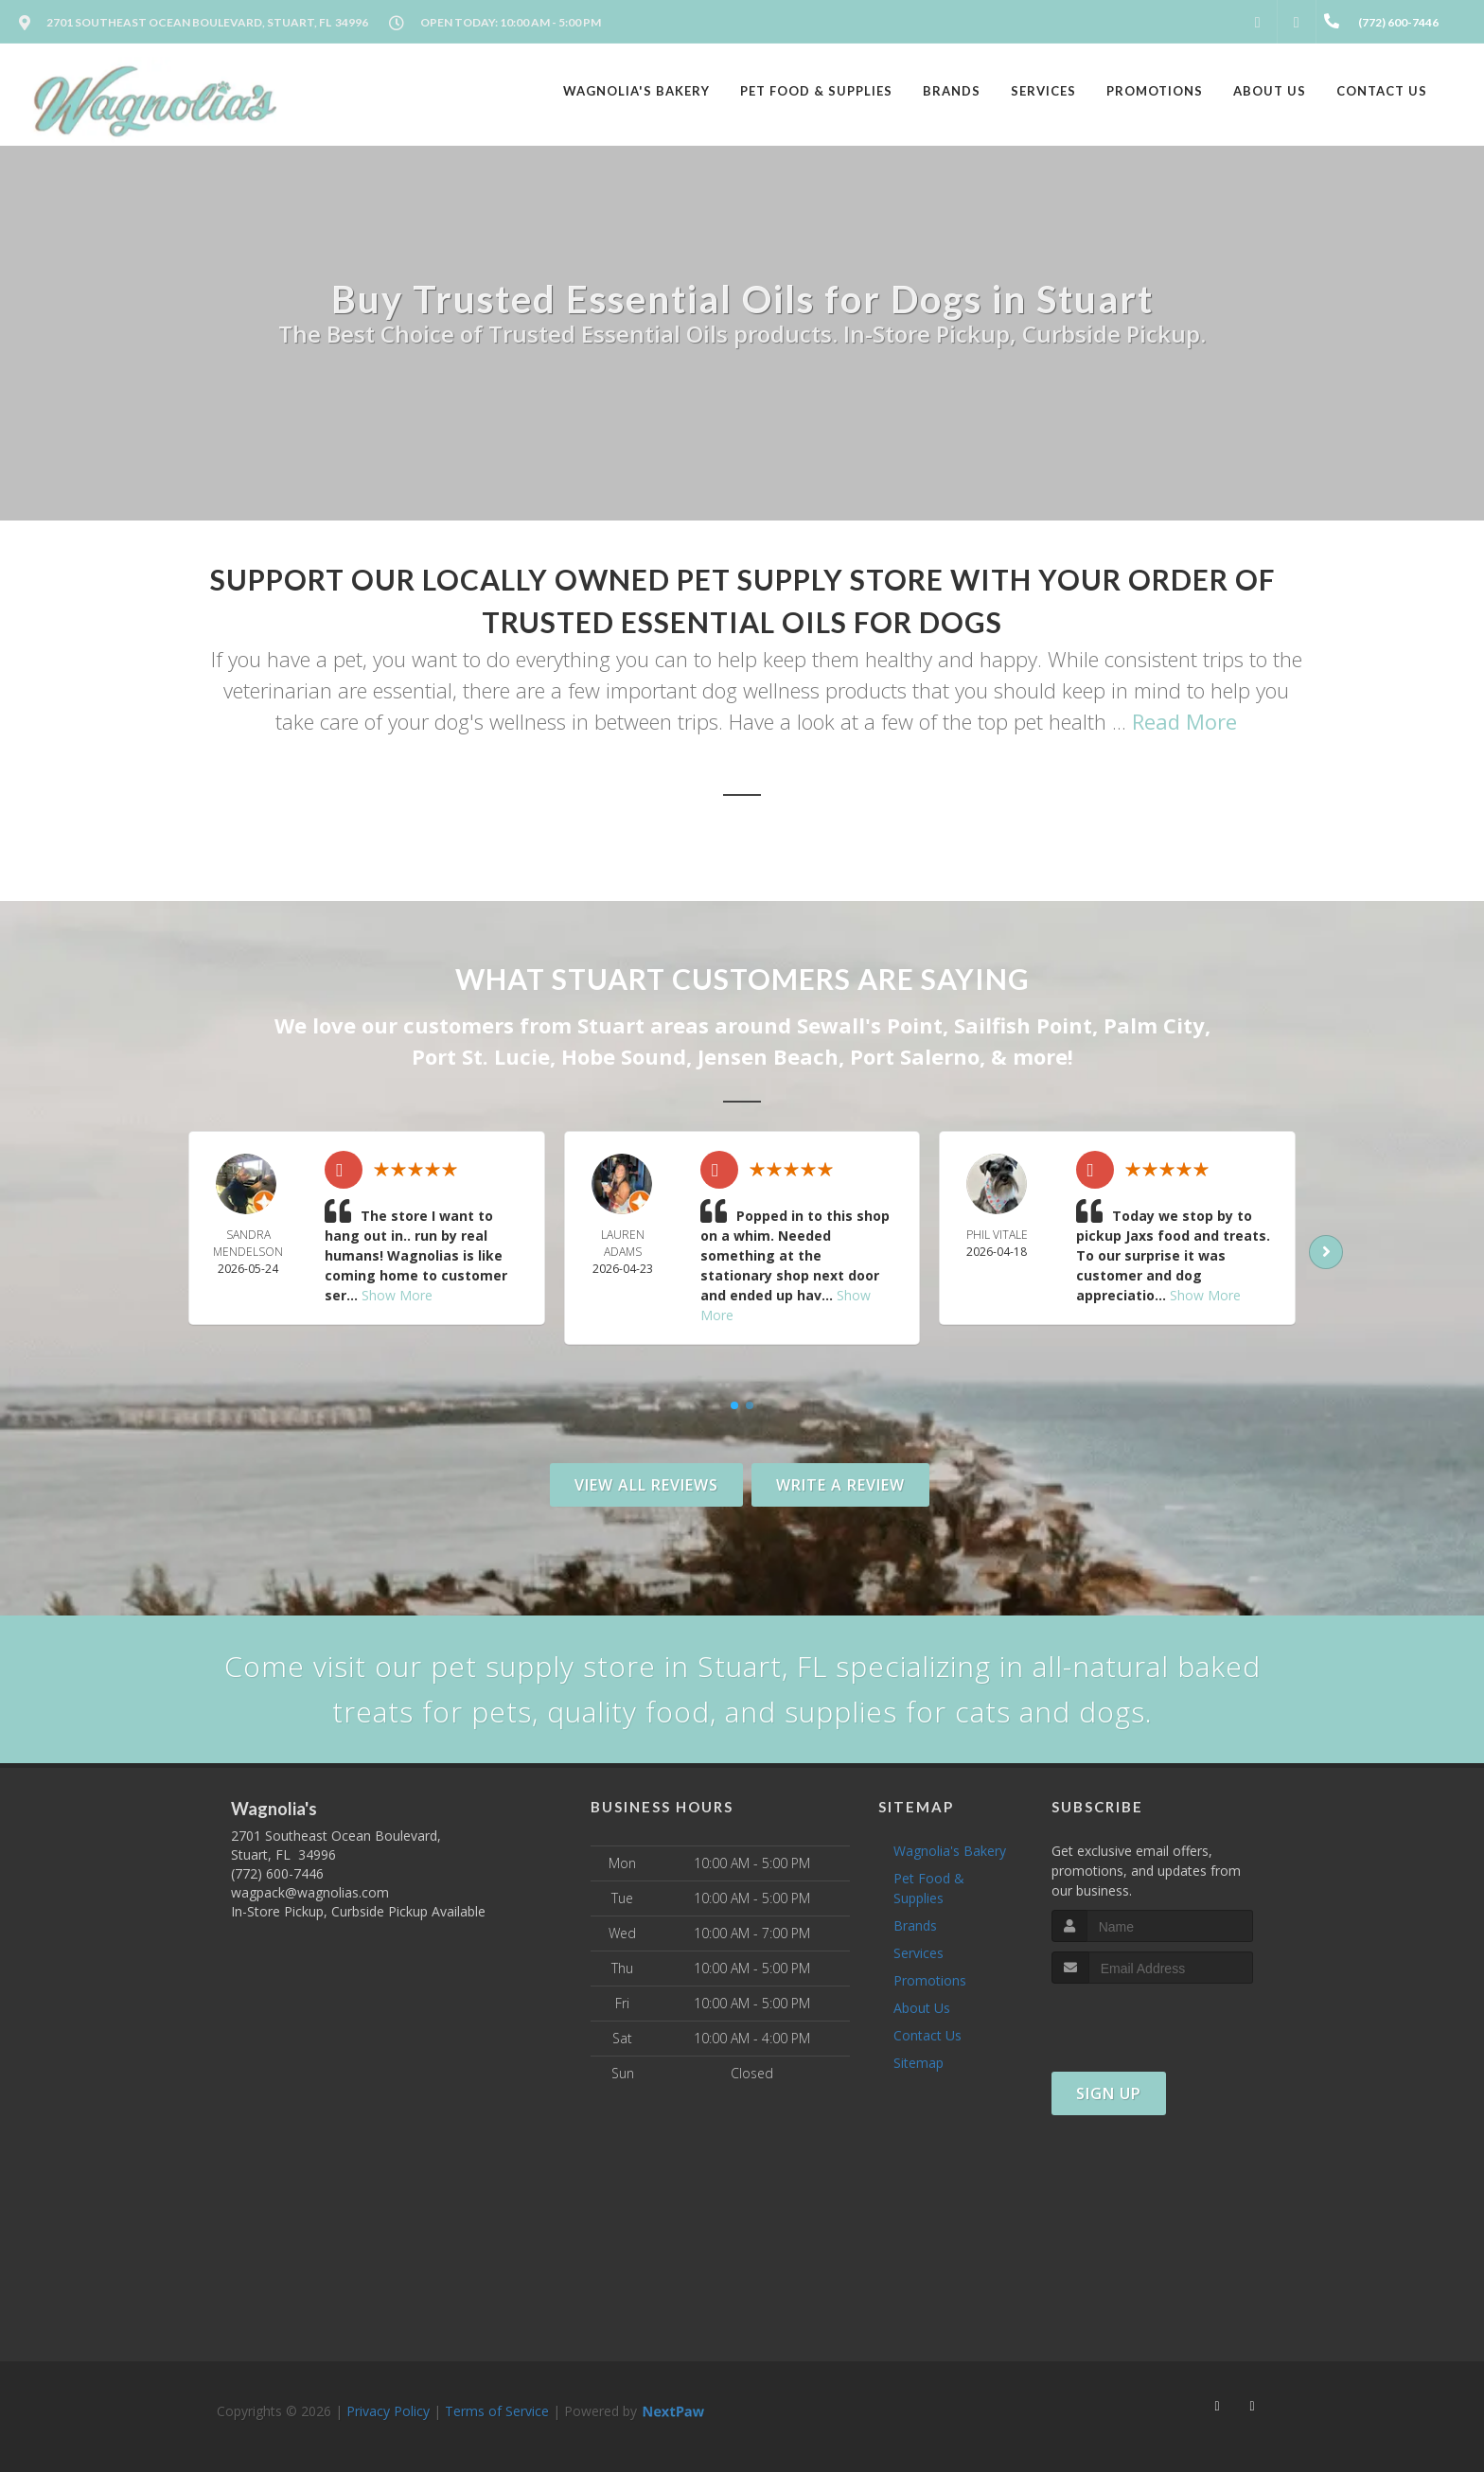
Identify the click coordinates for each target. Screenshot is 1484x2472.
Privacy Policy (388, 2411)
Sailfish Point (1023, 1025)
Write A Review (840, 1484)
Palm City (1154, 1025)
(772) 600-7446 (277, 1873)
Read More (1184, 721)
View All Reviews (646, 1484)
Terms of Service (497, 2411)
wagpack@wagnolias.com (310, 1892)
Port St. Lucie (481, 1056)
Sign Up (1108, 2093)
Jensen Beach (768, 1056)
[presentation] (1152, 2019)
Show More (397, 1295)
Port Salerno (915, 1056)
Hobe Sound (623, 1056)
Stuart (611, 1025)
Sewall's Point (870, 1025)
